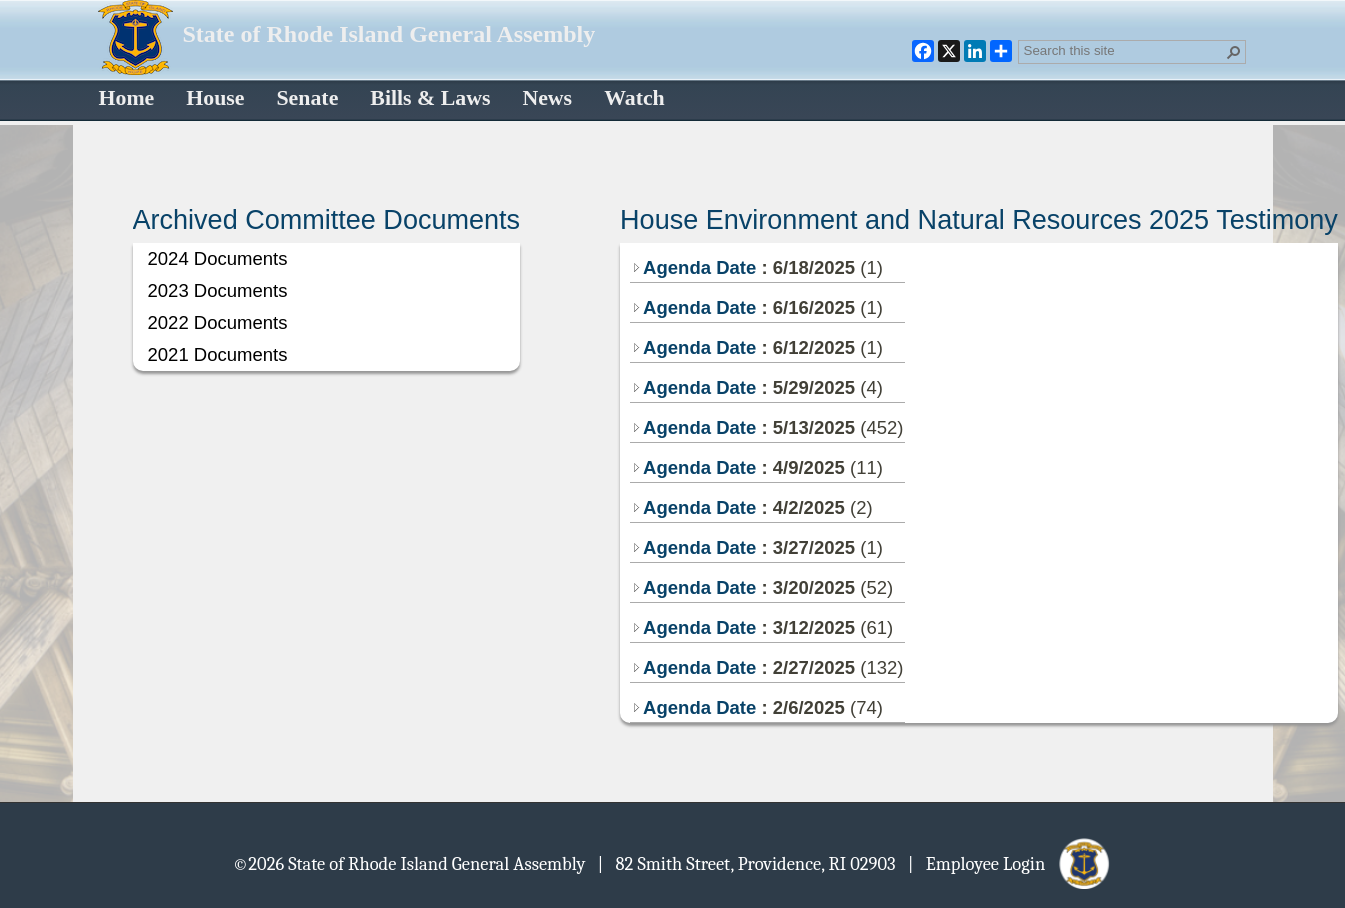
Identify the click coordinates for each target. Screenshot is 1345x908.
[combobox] (1124, 50)
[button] (1234, 52)
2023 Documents (218, 290)
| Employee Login (1010, 863)
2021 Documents (218, 354)
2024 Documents (218, 258)
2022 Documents (218, 322)
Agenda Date (693, 267)
